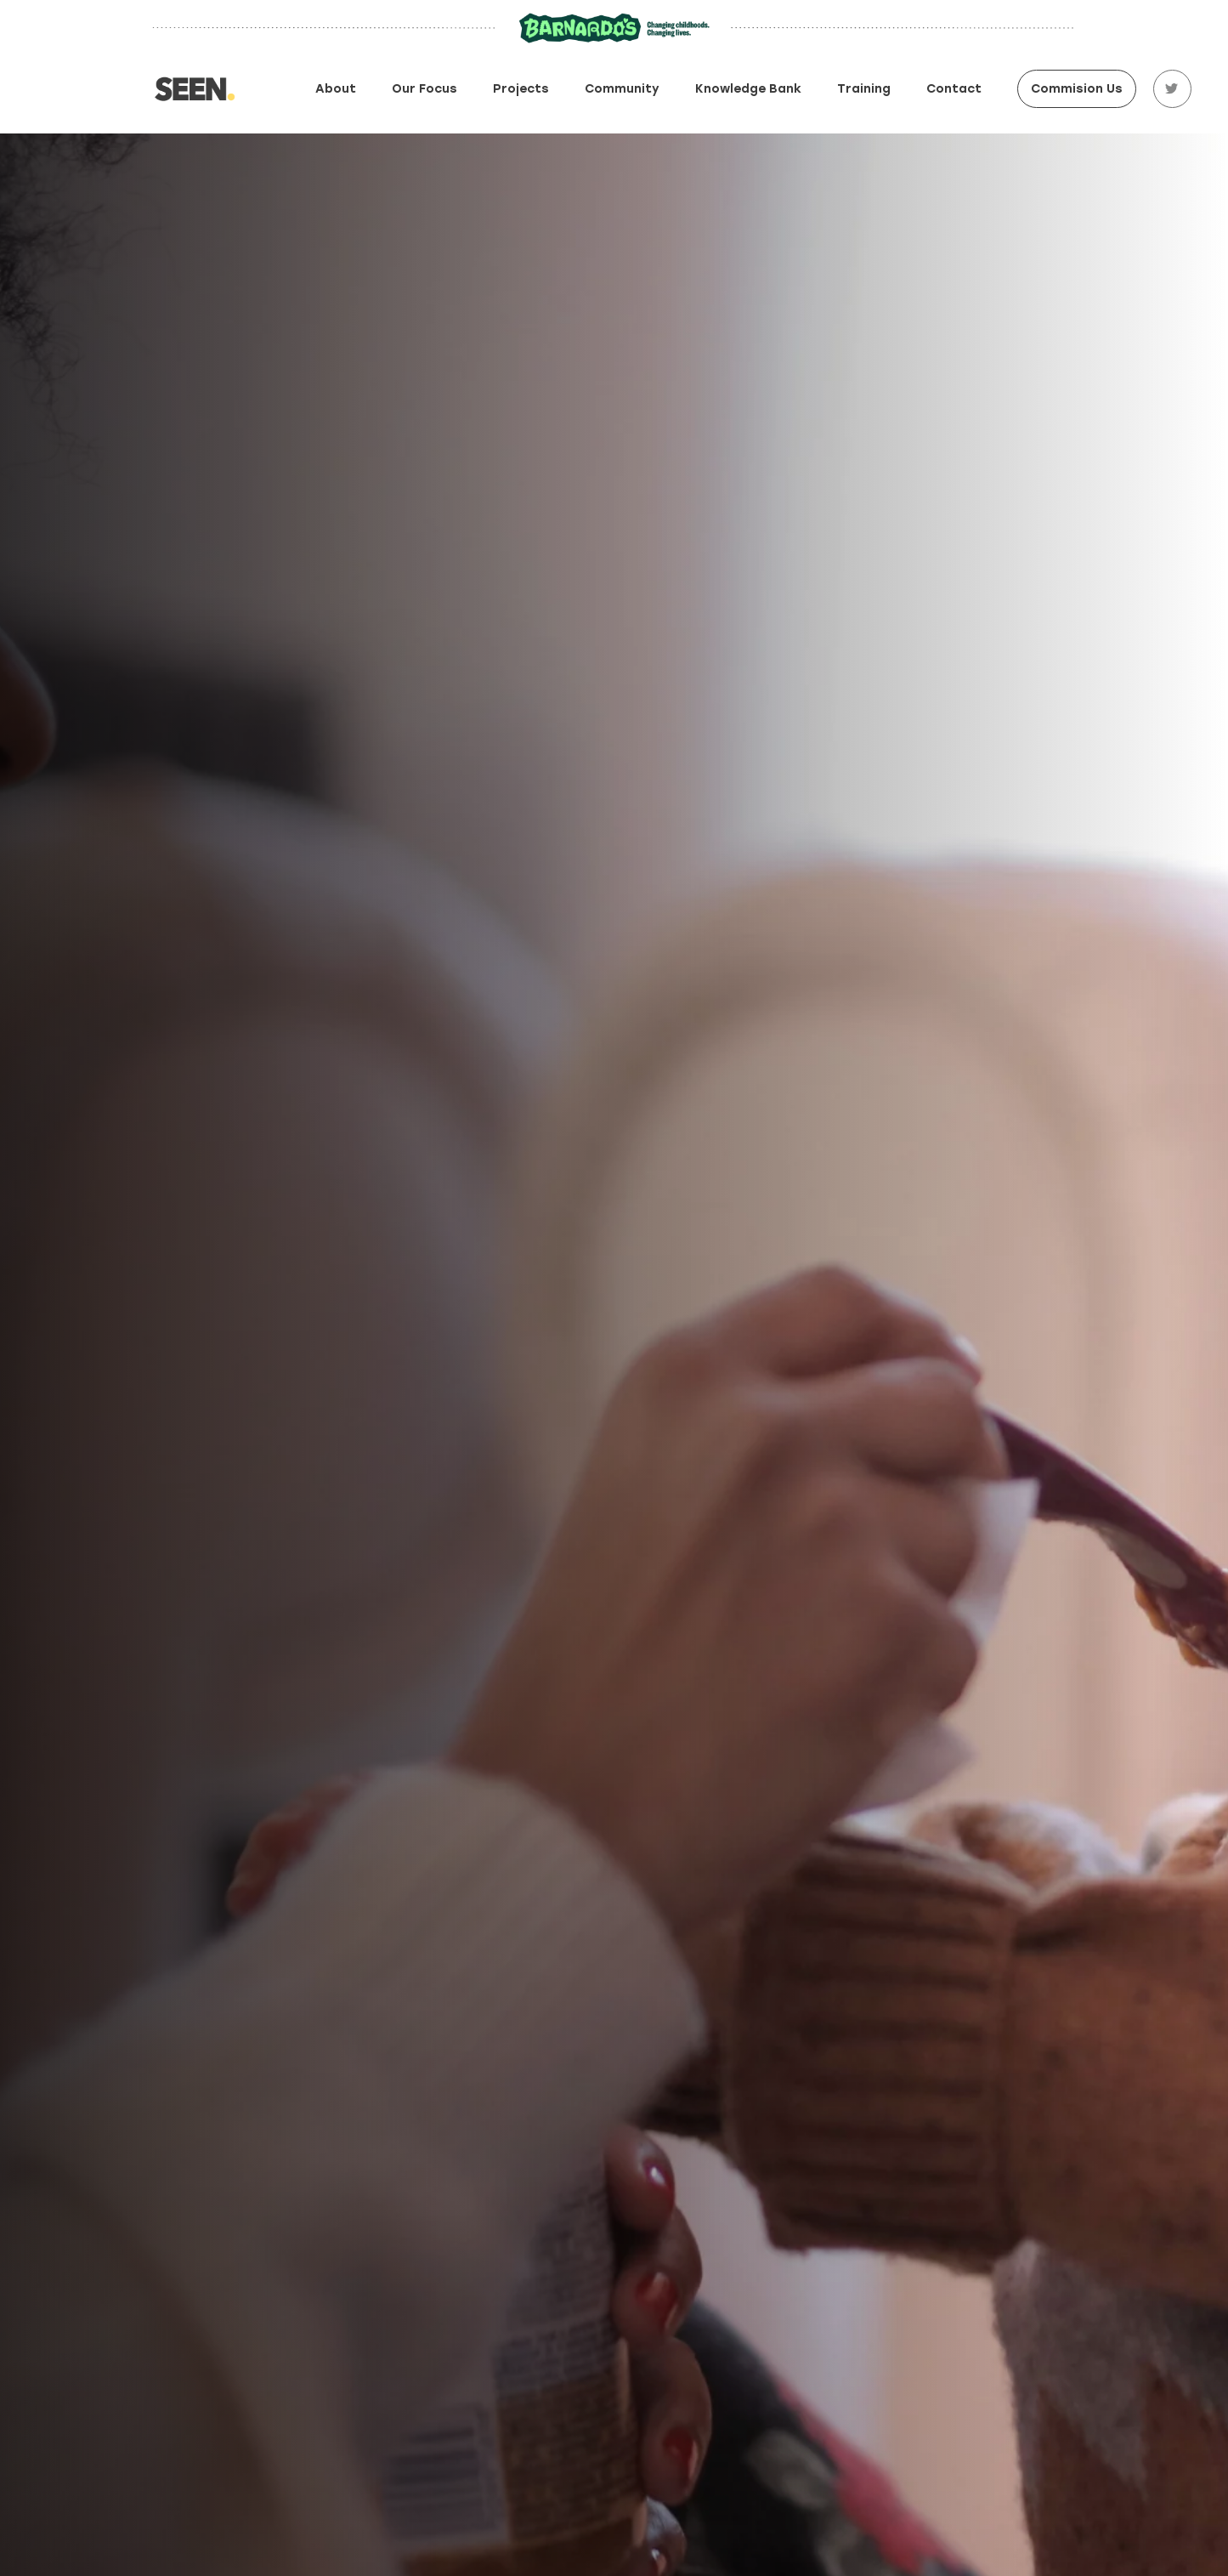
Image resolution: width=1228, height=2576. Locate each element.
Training (864, 89)
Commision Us (1077, 89)
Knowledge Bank (748, 89)
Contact (954, 89)
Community (622, 89)
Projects (521, 89)
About (335, 89)
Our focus (424, 89)
